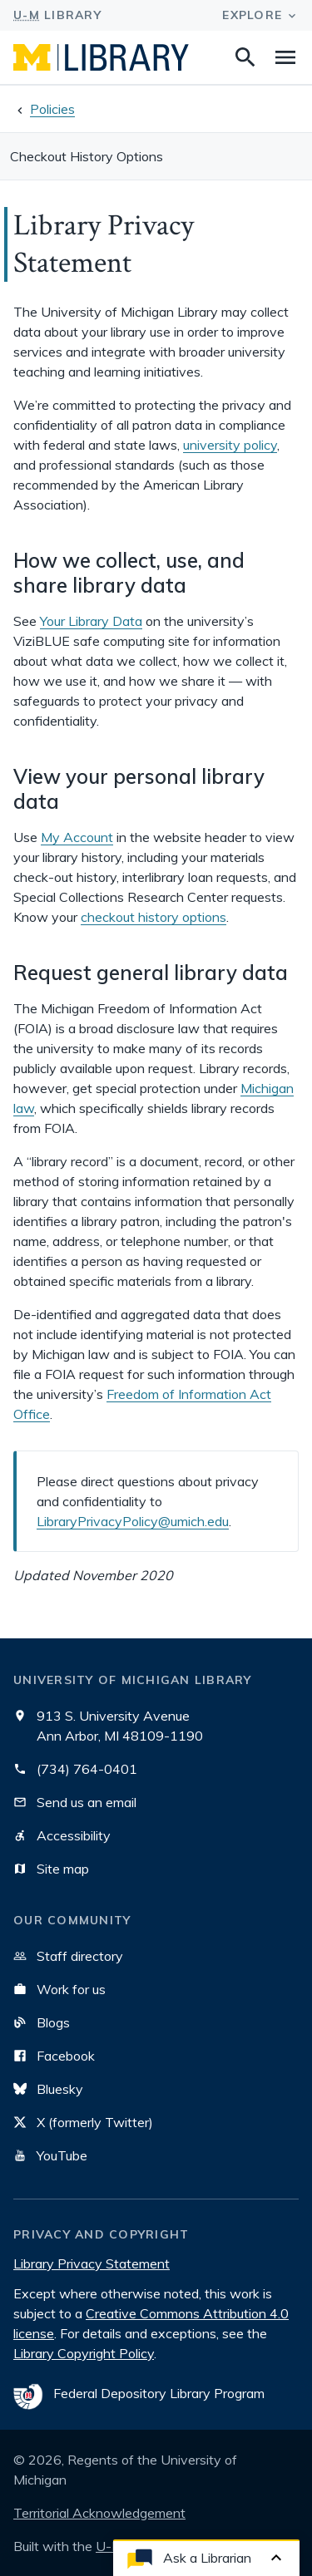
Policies (52, 109)
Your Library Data (91, 621)
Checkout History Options (86, 156)
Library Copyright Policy (83, 2353)
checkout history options (153, 917)
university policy (230, 444)
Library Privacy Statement (91, 2263)
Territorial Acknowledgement (99, 2513)
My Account (77, 837)
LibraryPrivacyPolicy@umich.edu (133, 1521)
